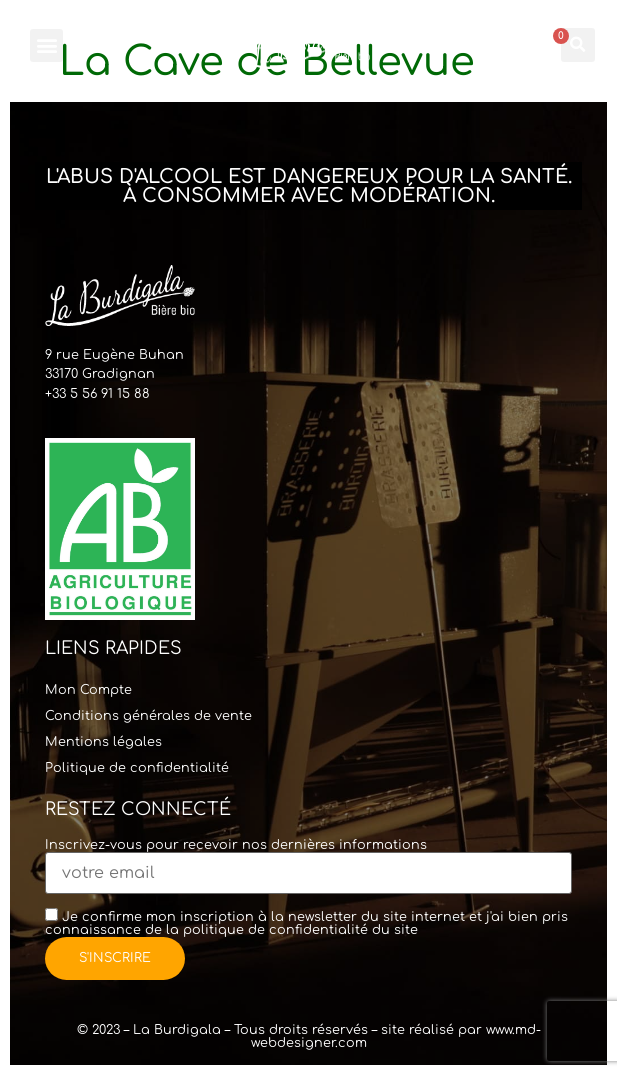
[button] (46, 45)
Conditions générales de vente (148, 716)
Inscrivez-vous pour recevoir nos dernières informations (308, 860)
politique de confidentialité (275, 930)
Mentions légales (103, 742)
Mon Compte (88, 690)
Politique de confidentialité (137, 768)
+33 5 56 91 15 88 (97, 394)
